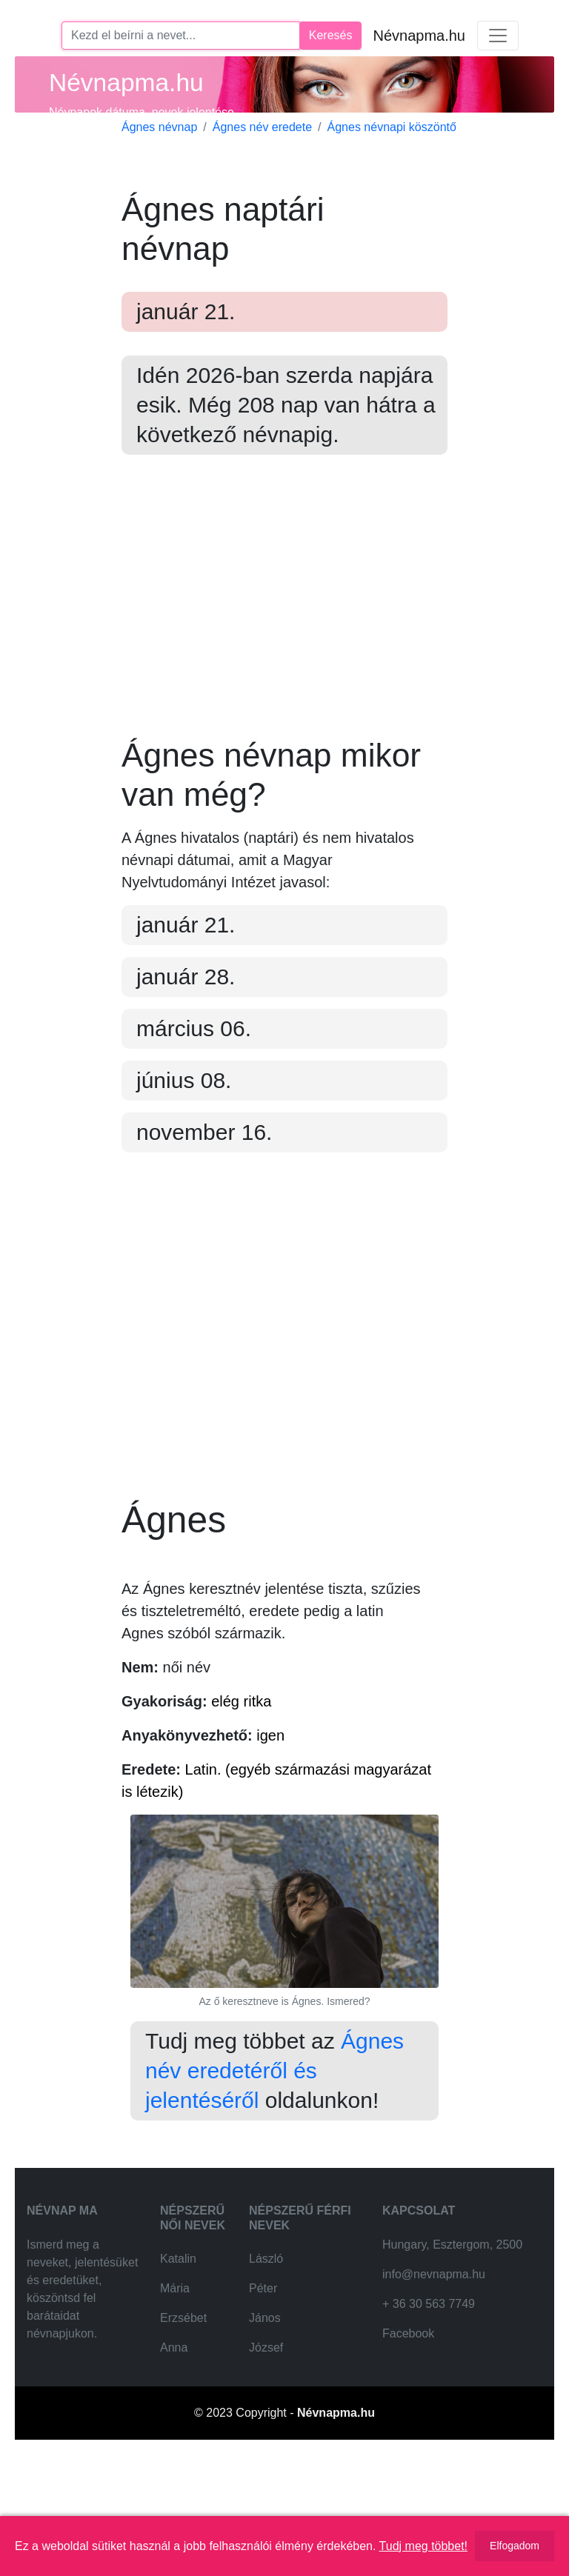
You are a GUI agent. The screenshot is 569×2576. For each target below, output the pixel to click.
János (265, 2439)
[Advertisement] (284, 606)
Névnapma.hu (419, 35)
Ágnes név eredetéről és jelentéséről (274, 2192)
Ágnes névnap (159, 127)
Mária (175, 2409)
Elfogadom (514, 2546)
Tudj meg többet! (423, 2546)
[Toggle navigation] (498, 35)
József (266, 2469)
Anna (173, 2469)
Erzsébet (183, 2439)
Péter (263, 2409)
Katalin (178, 2380)
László (266, 2380)
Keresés (331, 35)
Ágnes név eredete (262, 127)
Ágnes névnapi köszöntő (391, 127)
